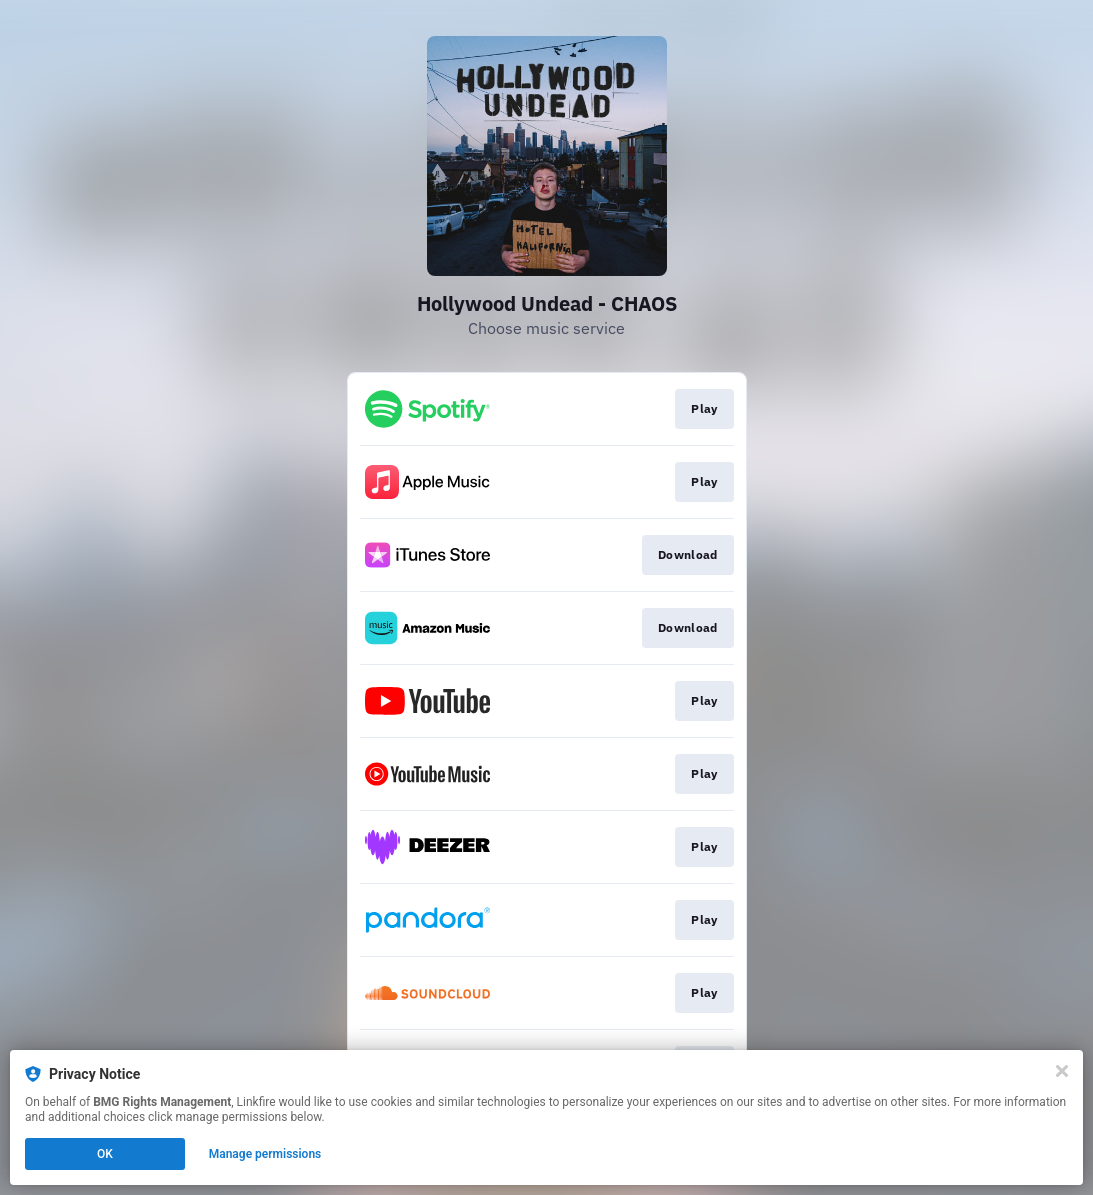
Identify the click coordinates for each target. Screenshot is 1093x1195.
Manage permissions (265, 1154)
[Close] (1062, 1071)
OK (105, 1154)
